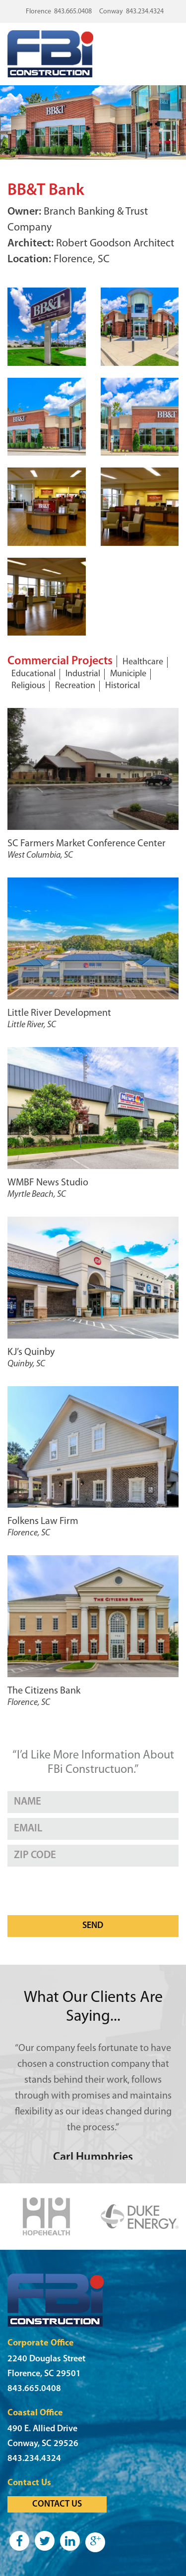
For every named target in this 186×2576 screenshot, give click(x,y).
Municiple (128, 674)
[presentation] (82, 1891)
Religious (28, 686)
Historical (122, 686)
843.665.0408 (73, 11)
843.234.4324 (145, 11)
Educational (33, 674)
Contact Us (57, 2504)
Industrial (82, 674)
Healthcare (143, 662)
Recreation (75, 686)
